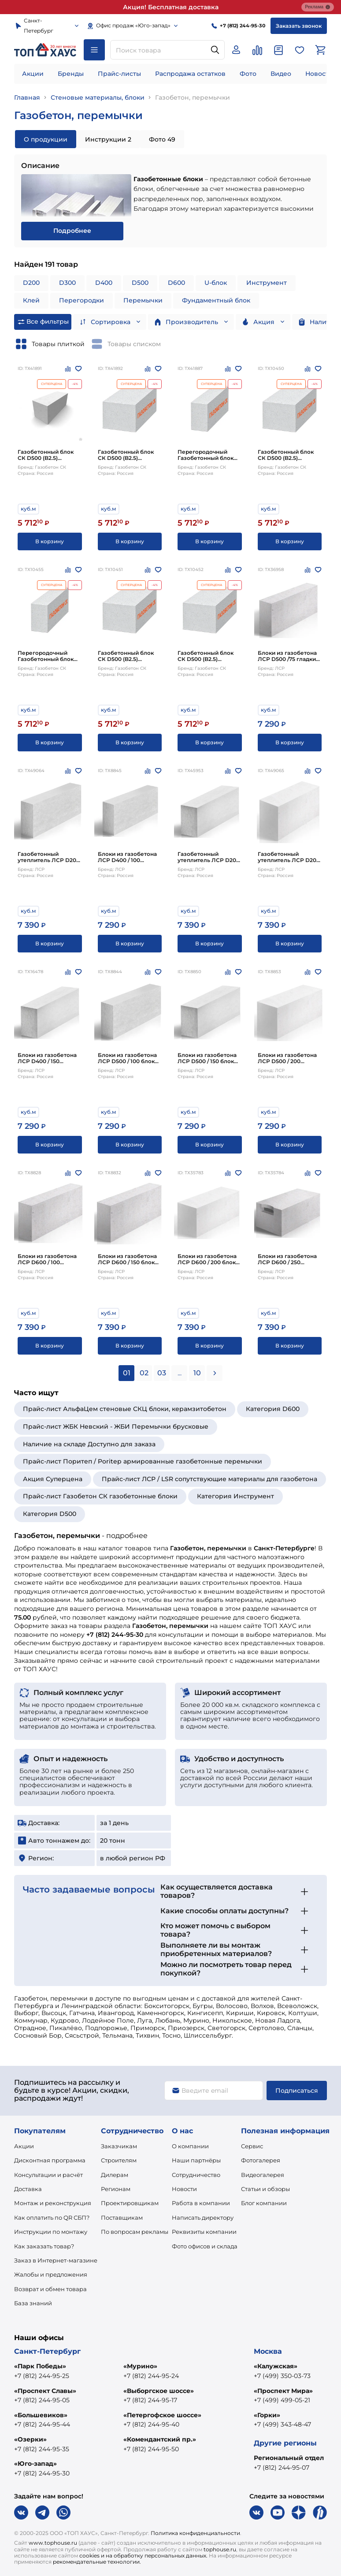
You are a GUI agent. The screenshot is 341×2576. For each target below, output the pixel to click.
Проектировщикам (130, 2202)
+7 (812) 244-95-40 (151, 2424)
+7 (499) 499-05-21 (282, 2400)
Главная (27, 97)
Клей (31, 300)
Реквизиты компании (204, 2231)
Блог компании (264, 2202)
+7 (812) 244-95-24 (151, 2376)
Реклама (317, 7)
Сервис (252, 2146)
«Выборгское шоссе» (158, 2391)
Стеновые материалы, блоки (98, 97)
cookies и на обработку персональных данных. (143, 2555)
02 (144, 1373)
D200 (31, 283)
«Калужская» (275, 2366)
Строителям (119, 2160)
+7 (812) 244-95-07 (281, 2467)
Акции (33, 74)
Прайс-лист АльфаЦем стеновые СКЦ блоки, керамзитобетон (124, 1409)
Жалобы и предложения (50, 2274)
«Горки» (267, 2415)
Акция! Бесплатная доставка (171, 7)
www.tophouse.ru (53, 2542)
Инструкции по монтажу (50, 2231)
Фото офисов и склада (204, 2246)
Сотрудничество (196, 2174)
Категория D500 (49, 1514)
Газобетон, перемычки (192, 97)
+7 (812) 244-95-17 (150, 2400)
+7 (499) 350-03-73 (282, 2376)
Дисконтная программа (49, 2160)
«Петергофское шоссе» (162, 2415)
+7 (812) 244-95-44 (42, 2424)
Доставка (28, 2188)
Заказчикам (119, 2146)
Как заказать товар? (44, 2246)
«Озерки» (30, 2439)
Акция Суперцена (52, 1479)
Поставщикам (122, 2217)
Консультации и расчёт (48, 2174)
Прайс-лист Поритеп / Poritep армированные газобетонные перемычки (142, 1461)
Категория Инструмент (235, 1496)
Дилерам (114, 2174)
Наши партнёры (196, 2160)
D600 (176, 283)
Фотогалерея (260, 2160)
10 (197, 1373)
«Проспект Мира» (283, 2391)
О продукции (45, 139)
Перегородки (81, 300)
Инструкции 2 (108, 139)
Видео (281, 74)
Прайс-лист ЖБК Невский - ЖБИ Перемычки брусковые (115, 1426)
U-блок (215, 283)
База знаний (33, 2303)
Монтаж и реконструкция (52, 2202)
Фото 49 (162, 139)
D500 (140, 283)
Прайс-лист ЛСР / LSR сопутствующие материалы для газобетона (209, 1479)
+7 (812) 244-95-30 (42, 2473)
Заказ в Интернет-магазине (55, 2260)
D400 (103, 283)
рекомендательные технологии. (97, 2561)
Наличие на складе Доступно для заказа (89, 1444)
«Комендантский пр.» (159, 2439)
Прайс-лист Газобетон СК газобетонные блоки (100, 1496)
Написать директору (203, 2217)
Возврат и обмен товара (50, 2288)
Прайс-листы (119, 74)
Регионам (115, 2188)
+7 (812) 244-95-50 (151, 2449)
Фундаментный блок (216, 300)
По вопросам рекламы (134, 2231)
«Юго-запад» (35, 2464)
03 (161, 1373)
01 (126, 1373)
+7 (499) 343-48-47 (282, 2424)
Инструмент (266, 283)
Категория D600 (273, 1409)
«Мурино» (140, 2366)
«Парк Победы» (40, 2366)
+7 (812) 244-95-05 (42, 2400)
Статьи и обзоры (265, 2188)
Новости (319, 74)
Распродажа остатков (190, 74)
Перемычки (143, 300)
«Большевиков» (40, 2415)
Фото (248, 74)
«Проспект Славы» (45, 2391)
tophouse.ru (220, 2549)
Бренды (71, 74)
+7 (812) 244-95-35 (41, 2449)
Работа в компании (201, 2202)
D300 (67, 283)
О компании (190, 2146)
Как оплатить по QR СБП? (51, 2217)
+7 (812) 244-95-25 (41, 2376)
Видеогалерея (262, 2174)
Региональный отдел (289, 2458)
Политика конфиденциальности (195, 2533)
